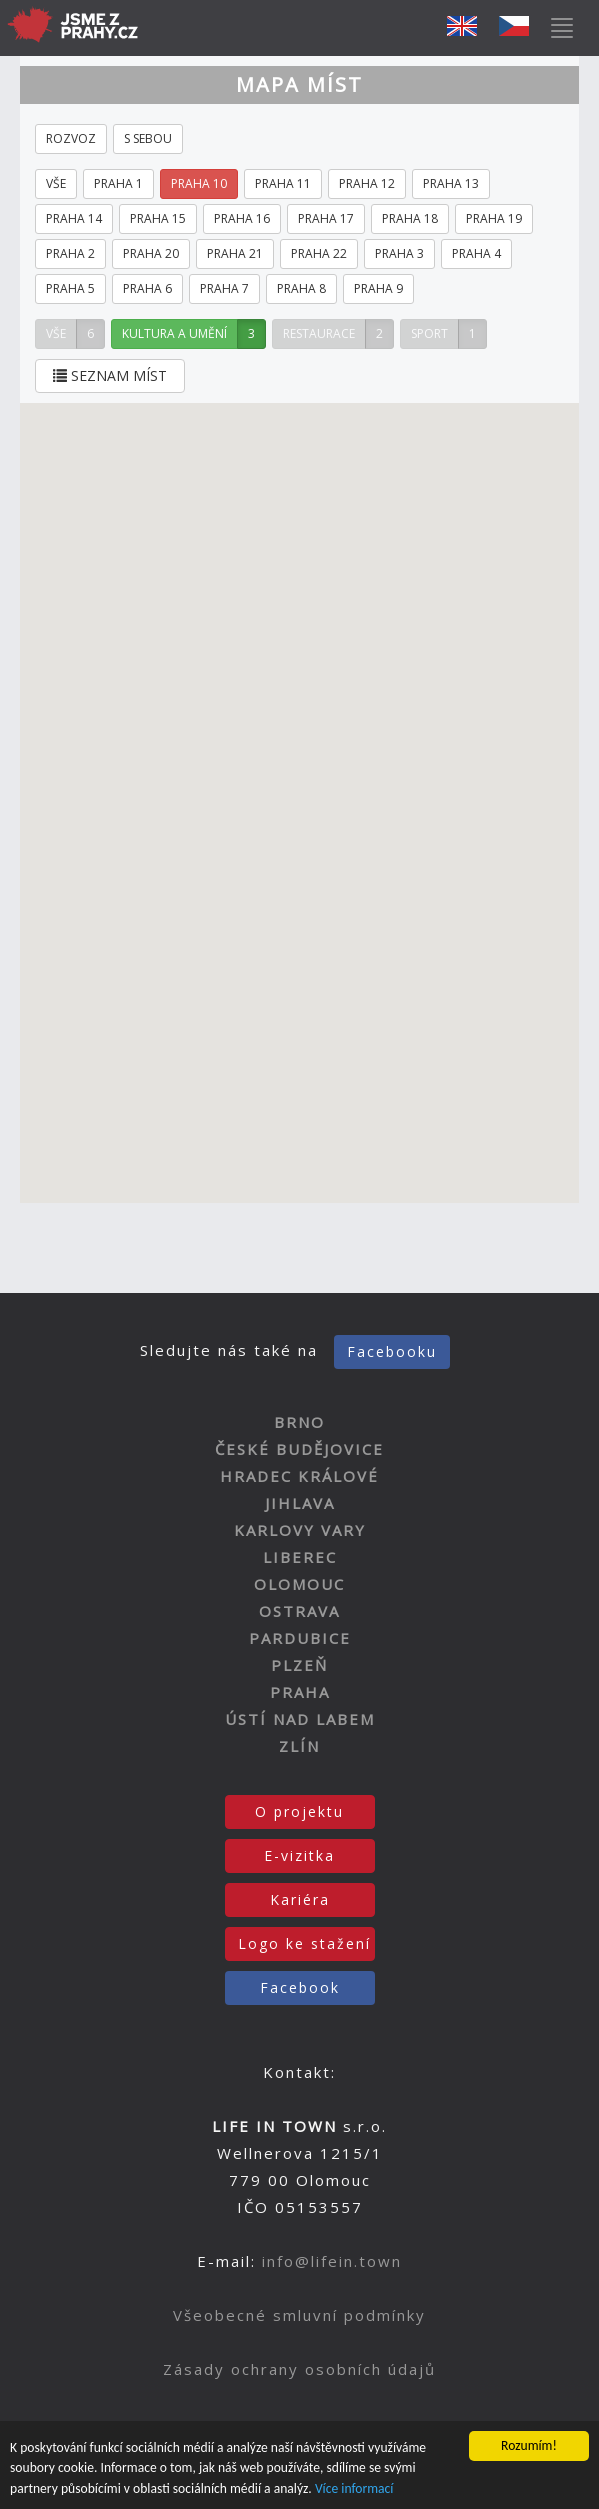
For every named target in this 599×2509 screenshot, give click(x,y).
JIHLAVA (300, 1503)
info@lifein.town (332, 2261)
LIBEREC (300, 1557)
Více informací (354, 2488)
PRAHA (300, 1692)
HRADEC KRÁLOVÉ (299, 1476)
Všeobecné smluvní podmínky (299, 2315)
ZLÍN (299, 1746)
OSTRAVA (299, 1611)
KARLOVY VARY (300, 1530)
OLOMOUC (299, 1584)
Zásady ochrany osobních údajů (299, 2369)
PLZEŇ (299, 1665)
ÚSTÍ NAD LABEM (300, 1719)
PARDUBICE (300, 1638)
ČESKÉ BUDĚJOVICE (299, 1449)
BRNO (299, 1422)
